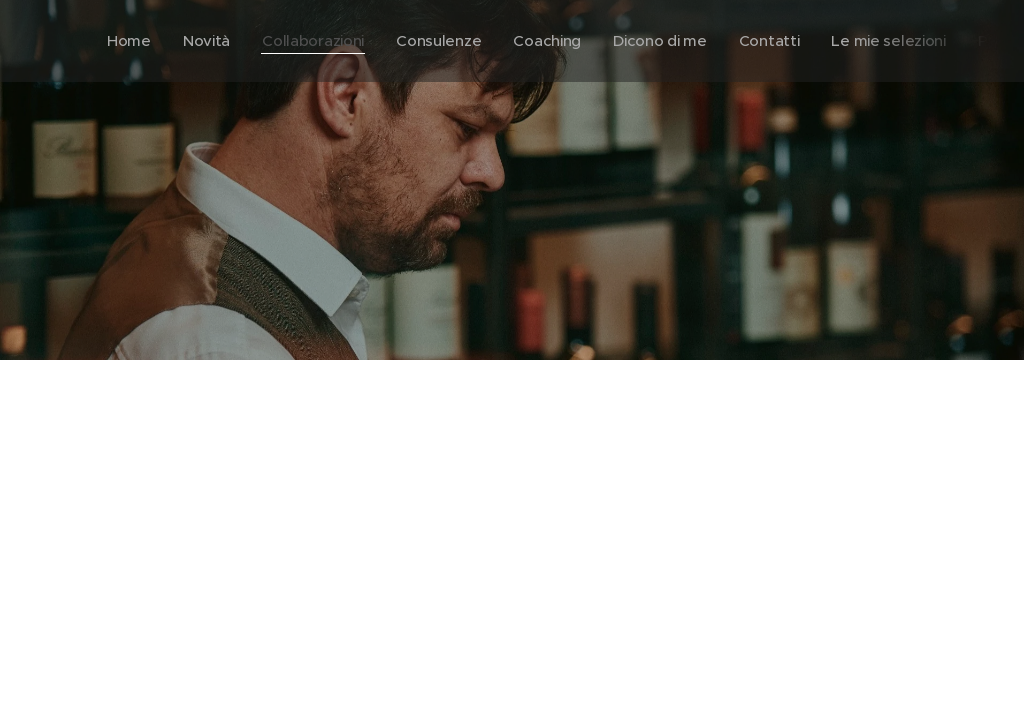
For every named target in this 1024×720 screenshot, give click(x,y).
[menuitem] (135, 41)
